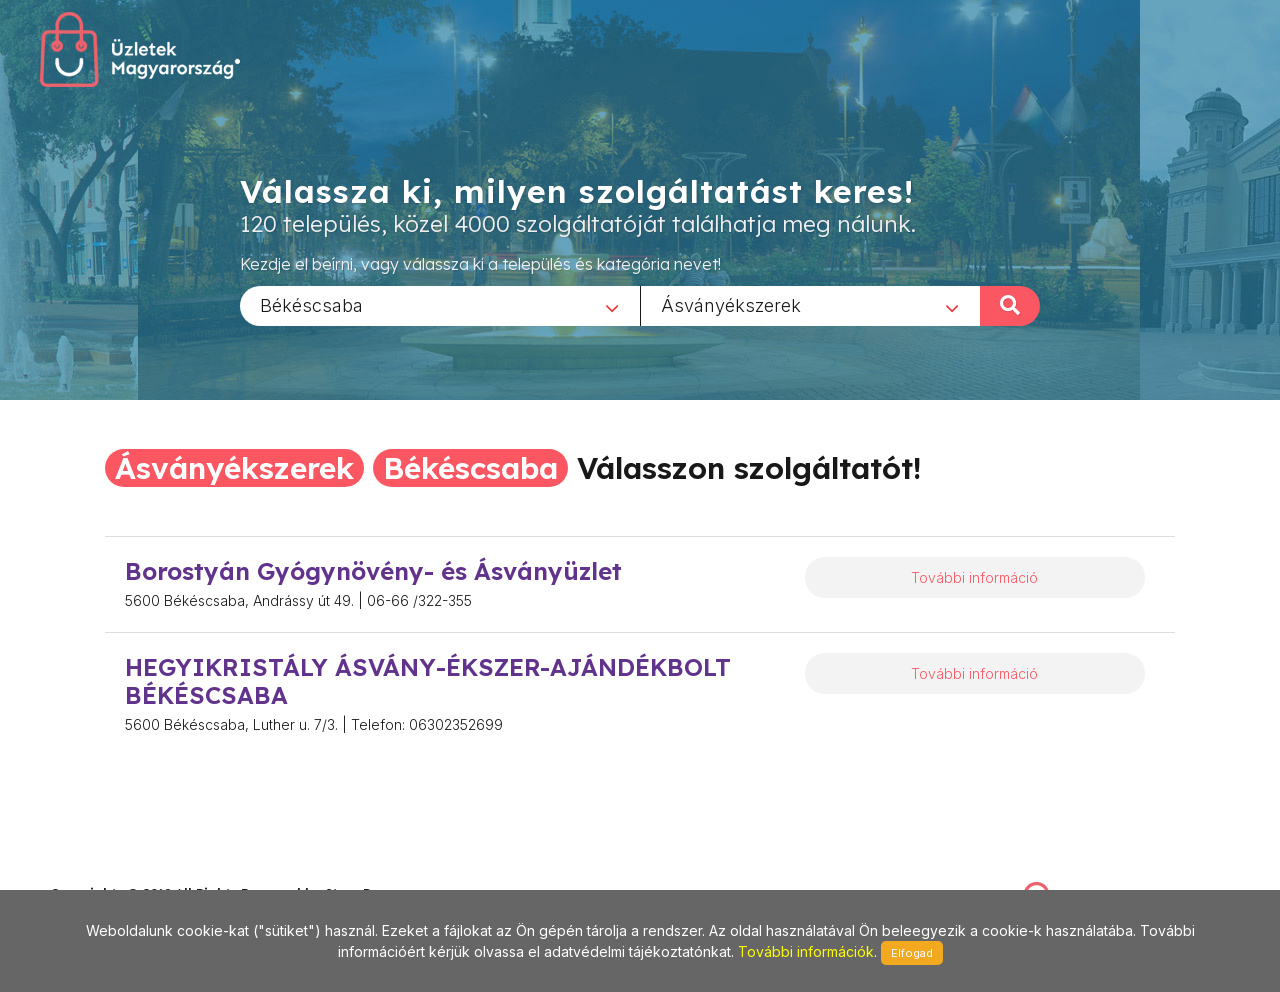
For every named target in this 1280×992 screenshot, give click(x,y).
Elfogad (912, 953)
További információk (806, 951)
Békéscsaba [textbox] (311, 304)
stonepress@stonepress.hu (130, 871)
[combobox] (440, 305)
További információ (974, 577)
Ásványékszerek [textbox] (731, 304)
